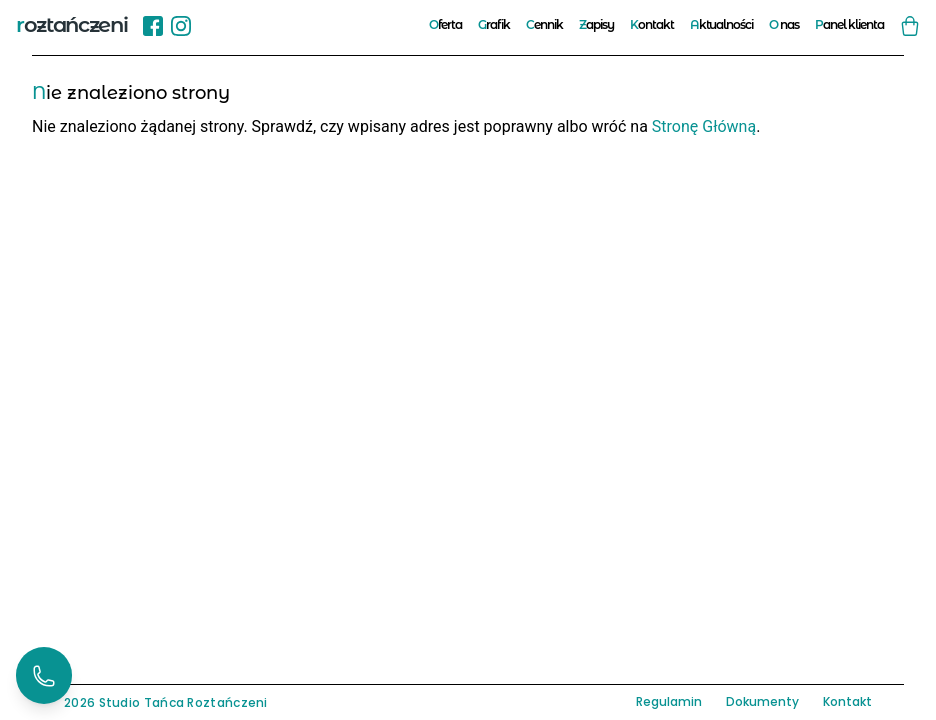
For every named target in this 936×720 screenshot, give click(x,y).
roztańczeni (71, 24)
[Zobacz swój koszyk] (910, 25)
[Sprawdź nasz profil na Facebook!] (153, 24)
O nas (784, 24)
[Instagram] (181, 25)
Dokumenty (762, 701)
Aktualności (722, 24)
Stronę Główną (704, 126)
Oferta (445, 24)
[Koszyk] (910, 25)
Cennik (544, 24)
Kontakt (652, 24)
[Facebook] (153, 25)
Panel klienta (849, 24)
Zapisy (596, 24)
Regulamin (669, 701)
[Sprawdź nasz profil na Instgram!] (181, 24)
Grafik (494, 24)
